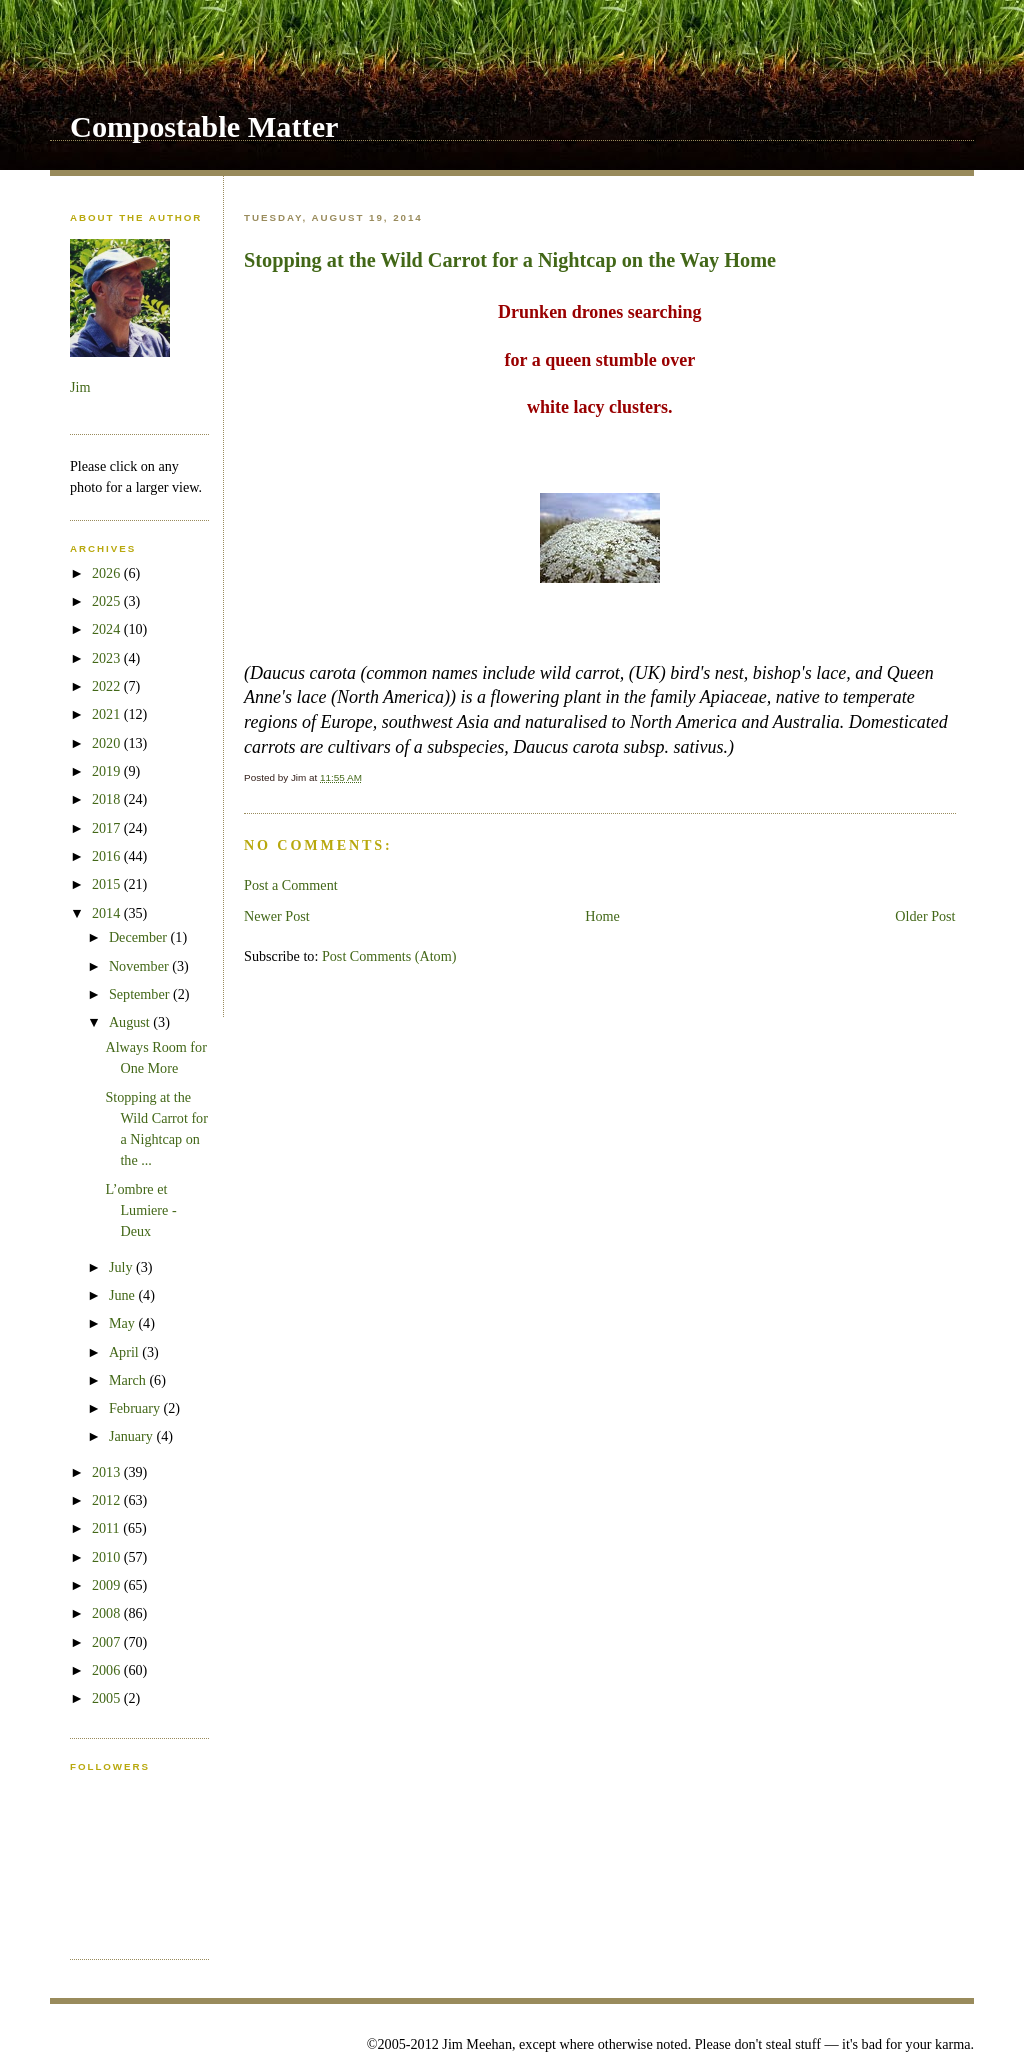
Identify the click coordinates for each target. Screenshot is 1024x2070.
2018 (108, 799)
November (140, 966)
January (133, 1436)
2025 (108, 601)
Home (602, 916)
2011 (107, 1528)
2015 (108, 884)
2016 (108, 856)
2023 (108, 658)
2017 (108, 828)
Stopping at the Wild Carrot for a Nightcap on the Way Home (510, 260)
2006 (108, 1670)
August (131, 1022)
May (124, 1323)
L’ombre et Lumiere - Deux (140, 1210)
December (140, 937)
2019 (108, 771)
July (122, 1267)
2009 (108, 1585)
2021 (108, 714)
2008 (108, 1613)
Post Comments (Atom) (389, 956)
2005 (108, 1698)
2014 (108, 913)
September (141, 994)
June (124, 1295)
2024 (108, 629)
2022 (108, 686)
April (125, 1352)
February (136, 1408)
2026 (108, 573)
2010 (108, 1557)
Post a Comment (291, 885)
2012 (108, 1500)
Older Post (925, 916)
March (129, 1380)
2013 (108, 1472)
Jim (80, 387)
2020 (108, 743)
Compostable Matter (204, 127)
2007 (108, 1642)
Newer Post (277, 916)
